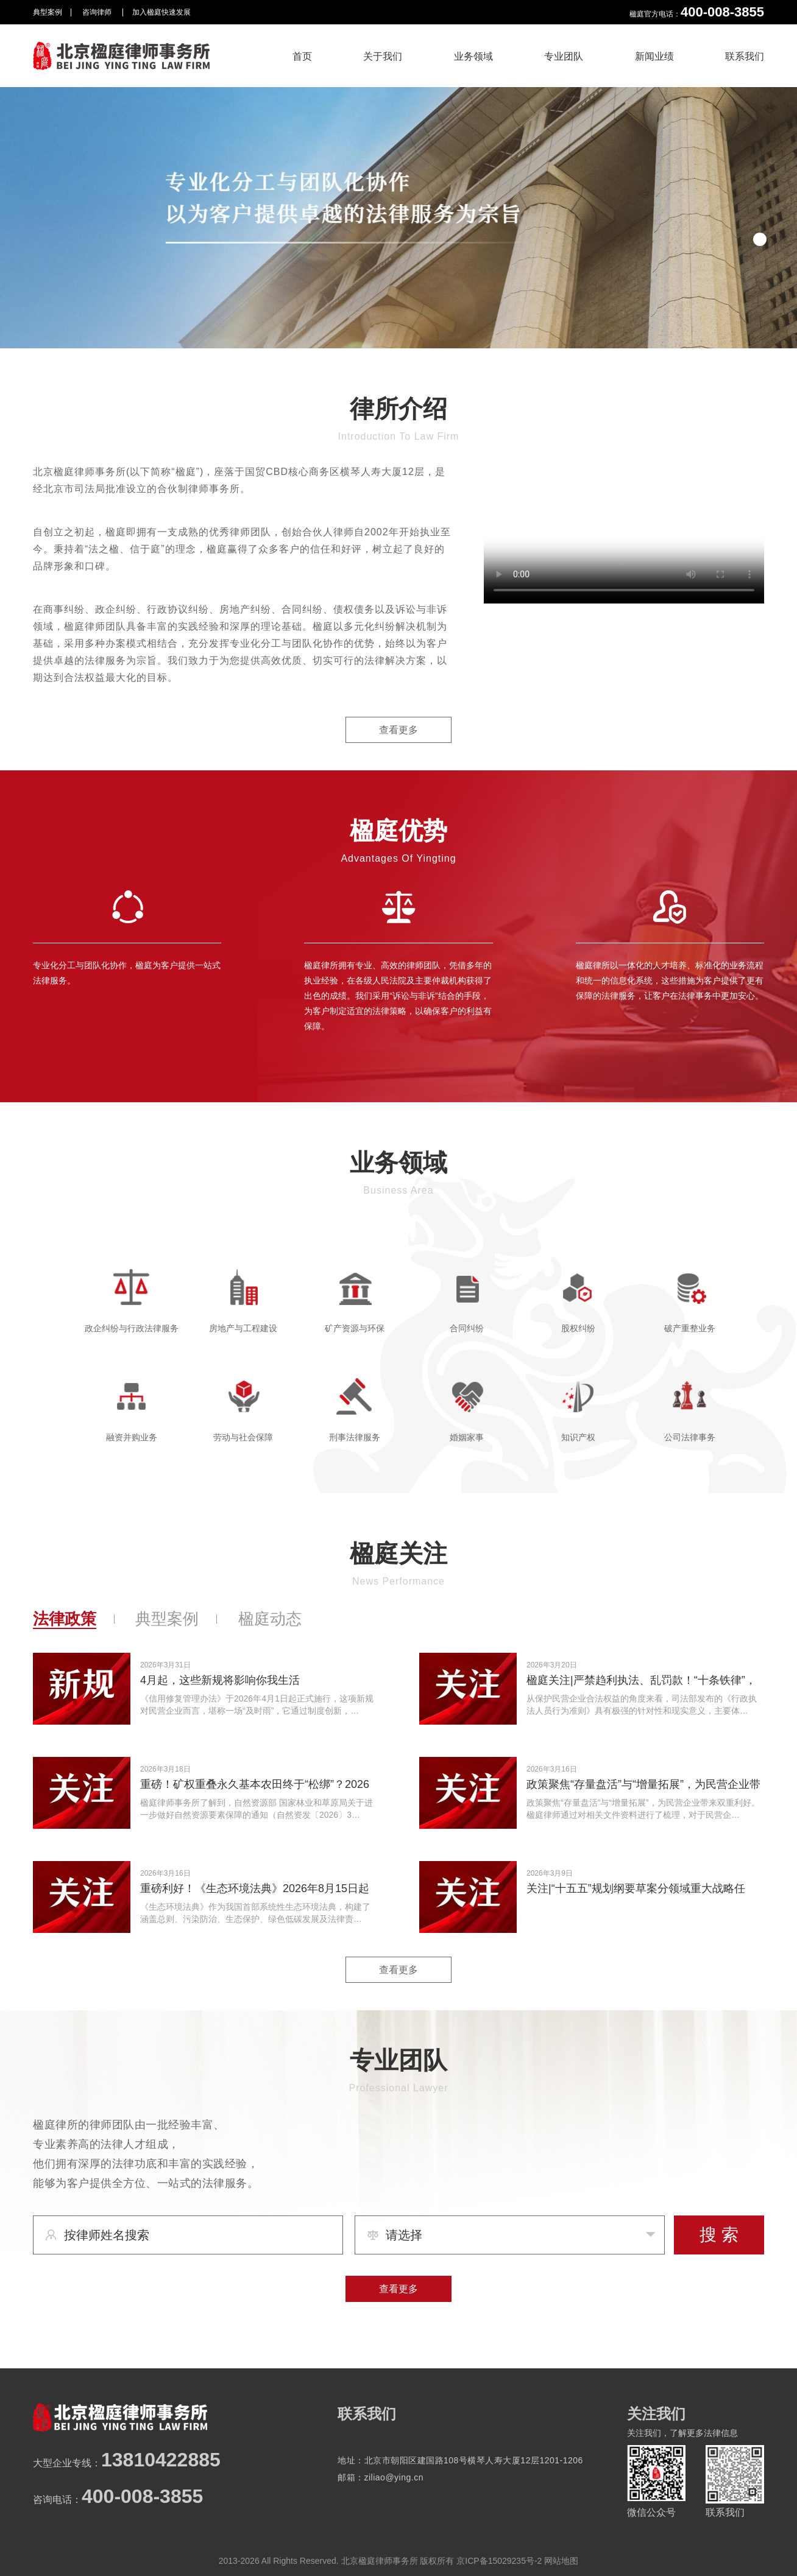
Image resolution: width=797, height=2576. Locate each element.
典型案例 (47, 12)
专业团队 (563, 56)
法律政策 (64, 1619)
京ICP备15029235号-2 (499, 2561)
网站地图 (561, 2561)
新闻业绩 (654, 56)
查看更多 (398, 730)
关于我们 (382, 56)
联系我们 (744, 56)
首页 (302, 56)
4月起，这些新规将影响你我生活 (220, 1680)
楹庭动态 (270, 1619)
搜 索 (719, 2234)
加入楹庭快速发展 (161, 12)
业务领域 (473, 56)
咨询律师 (97, 12)
